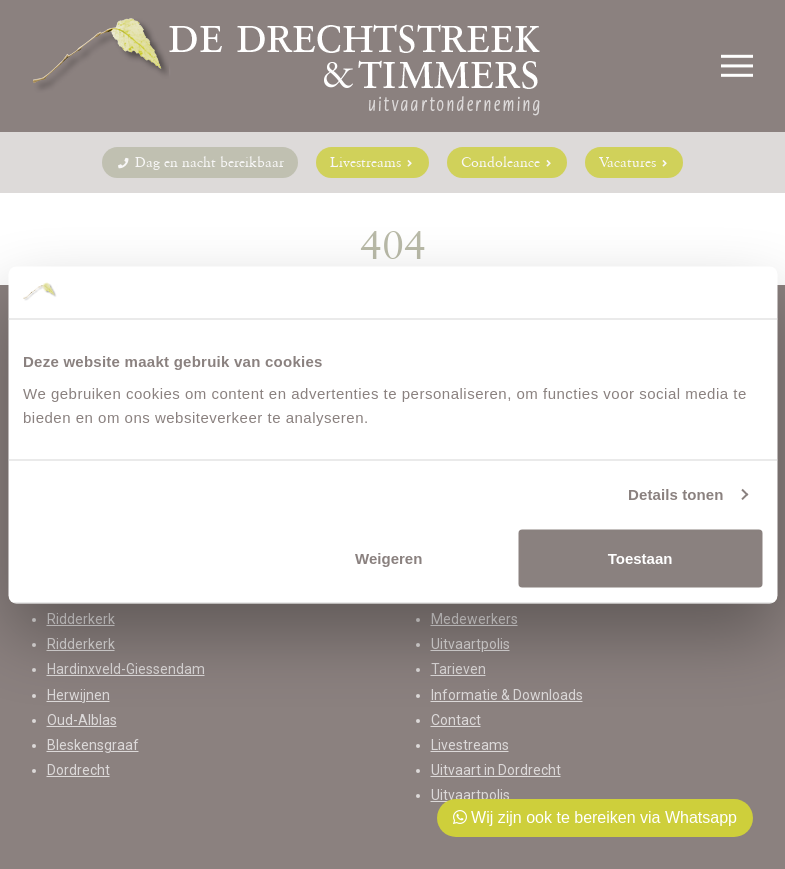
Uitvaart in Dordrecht (496, 770)
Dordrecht (78, 770)
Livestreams (372, 162)
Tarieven (458, 669)
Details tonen (675, 494)
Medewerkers (474, 619)
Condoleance (507, 162)
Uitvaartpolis (470, 644)
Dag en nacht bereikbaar (200, 162)
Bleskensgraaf (93, 745)
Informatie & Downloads (507, 695)
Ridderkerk (81, 619)
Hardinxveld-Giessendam (126, 669)
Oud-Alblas (82, 720)
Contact (456, 720)
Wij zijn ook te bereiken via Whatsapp (595, 817)
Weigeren (388, 557)
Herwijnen (78, 695)
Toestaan (640, 557)
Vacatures (634, 162)
